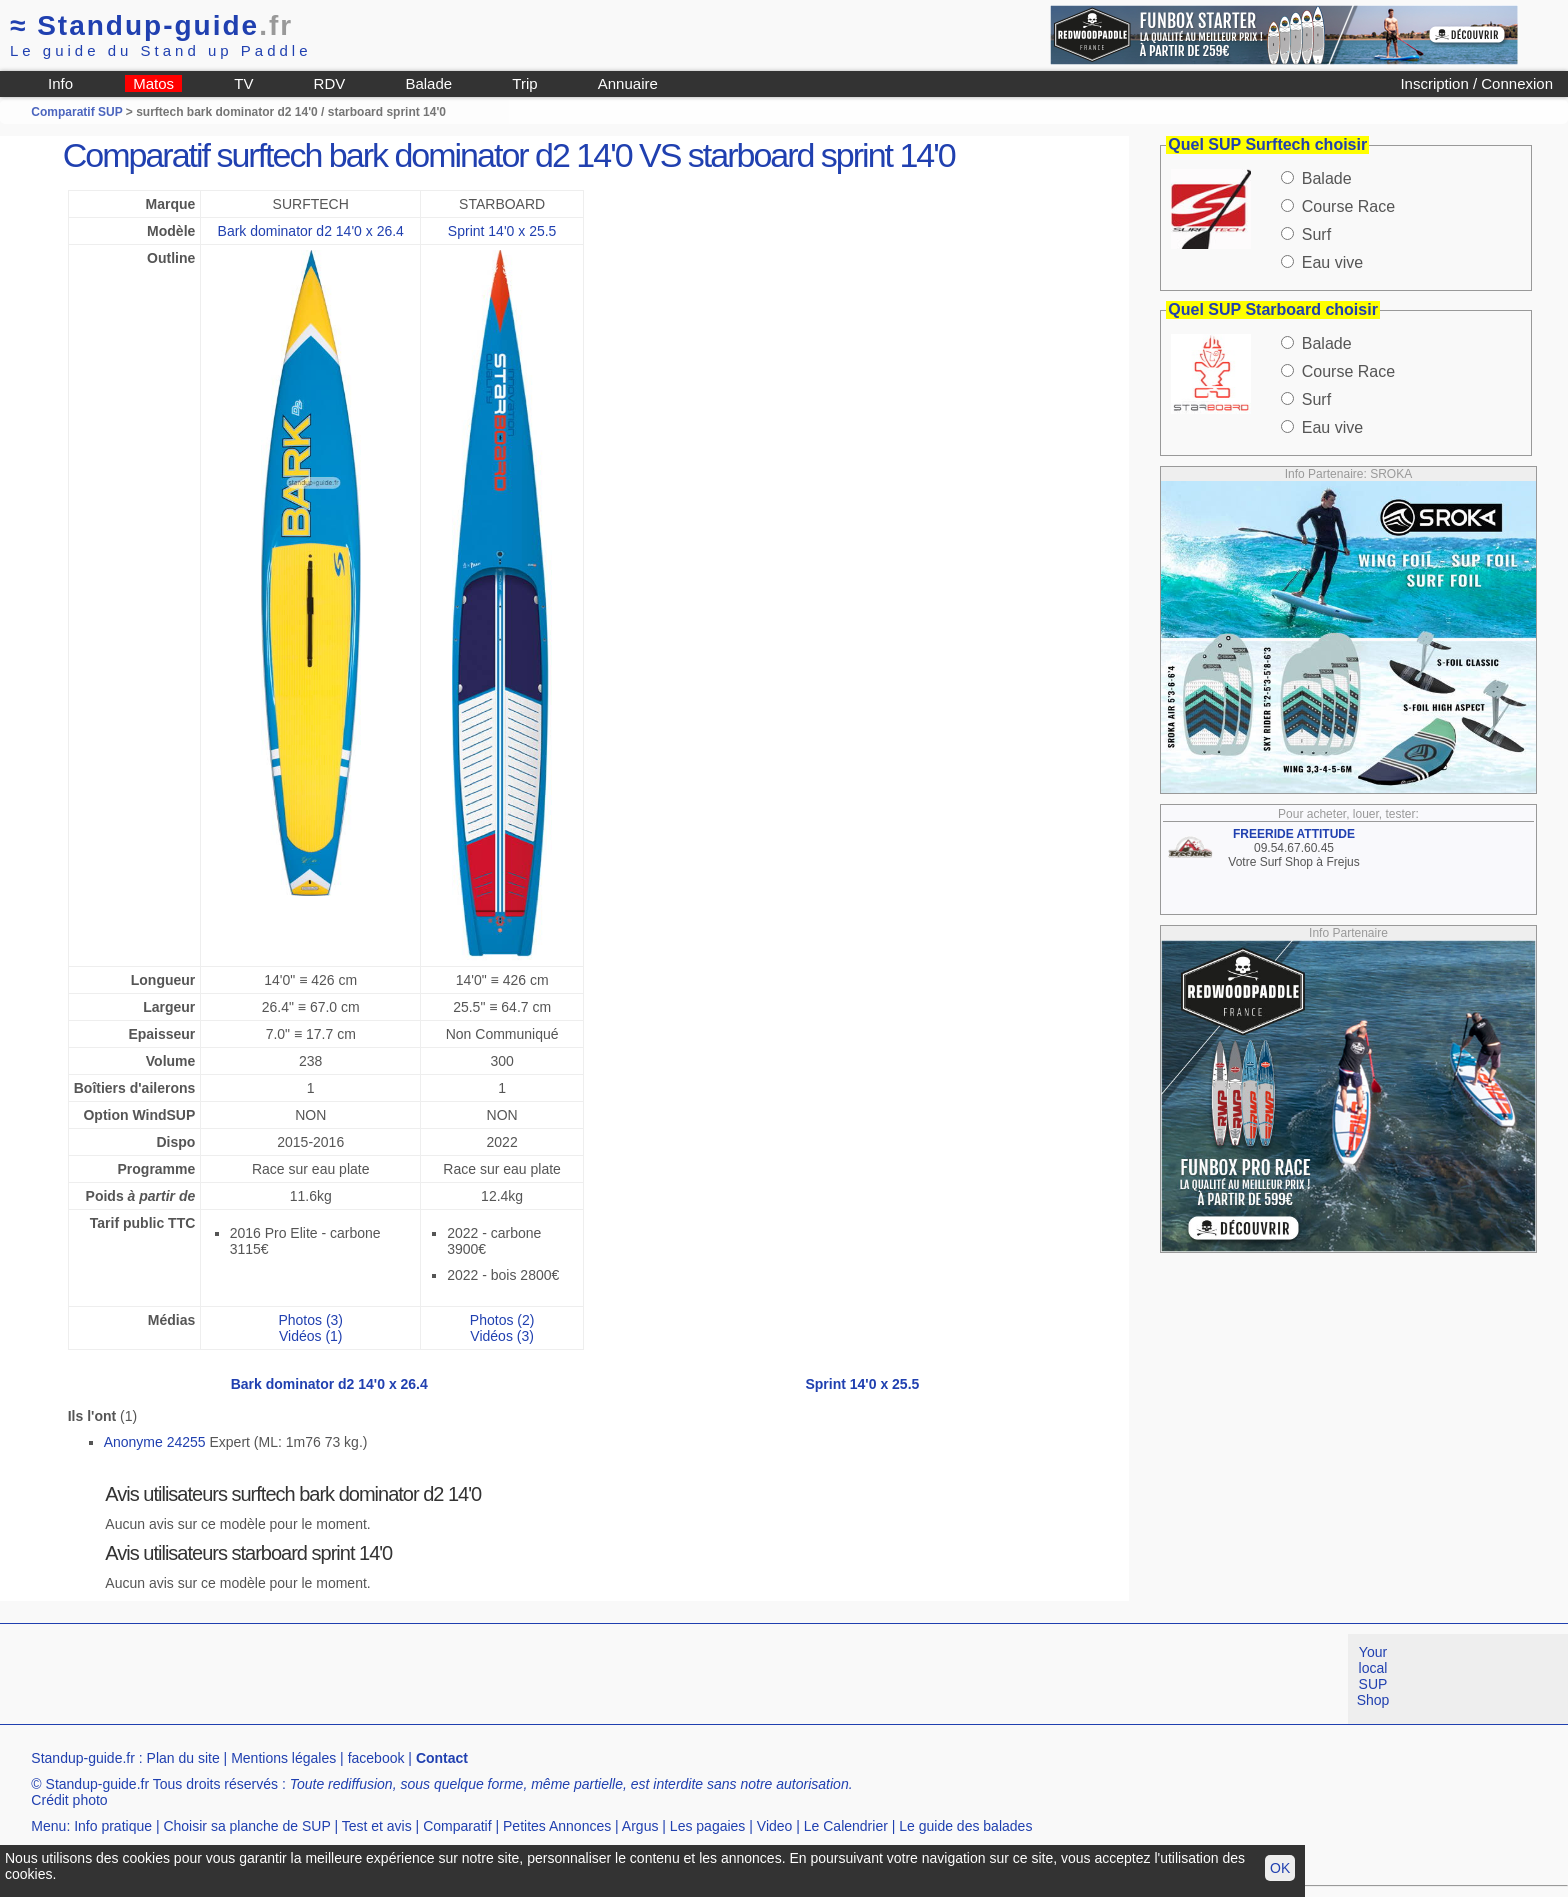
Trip (524, 83)
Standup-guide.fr (83, 1758)
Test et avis (377, 1826)
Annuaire (628, 83)
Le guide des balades (965, 1826)
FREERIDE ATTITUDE (1294, 834)
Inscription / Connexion (1476, 83)
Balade (428, 83)
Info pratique (113, 1826)
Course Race (1348, 206)
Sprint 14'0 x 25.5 (502, 231)
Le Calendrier (846, 1826)
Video (775, 1826)
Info (60, 83)
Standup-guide (151, 25)
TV (243, 83)
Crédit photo (69, 1800)
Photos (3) (310, 1320)
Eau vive (1332, 262)
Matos (153, 83)
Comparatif (457, 1826)
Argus (640, 1826)
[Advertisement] (364, 1679)
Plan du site (183, 1758)
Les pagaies (708, 1826)
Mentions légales (283, 1758)
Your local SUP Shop (1373, 1676)
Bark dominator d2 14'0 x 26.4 (311, 231)
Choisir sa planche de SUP (246, 1826)
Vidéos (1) (311, 1336)
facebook (376, 1758)
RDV (330, 83)
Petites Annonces (557, 1826)
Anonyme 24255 (155, 1442)
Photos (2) (502, 1320)
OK (1280, 1868)
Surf (1316, 234)
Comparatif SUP (78, 112)
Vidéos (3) (502, 1336)
